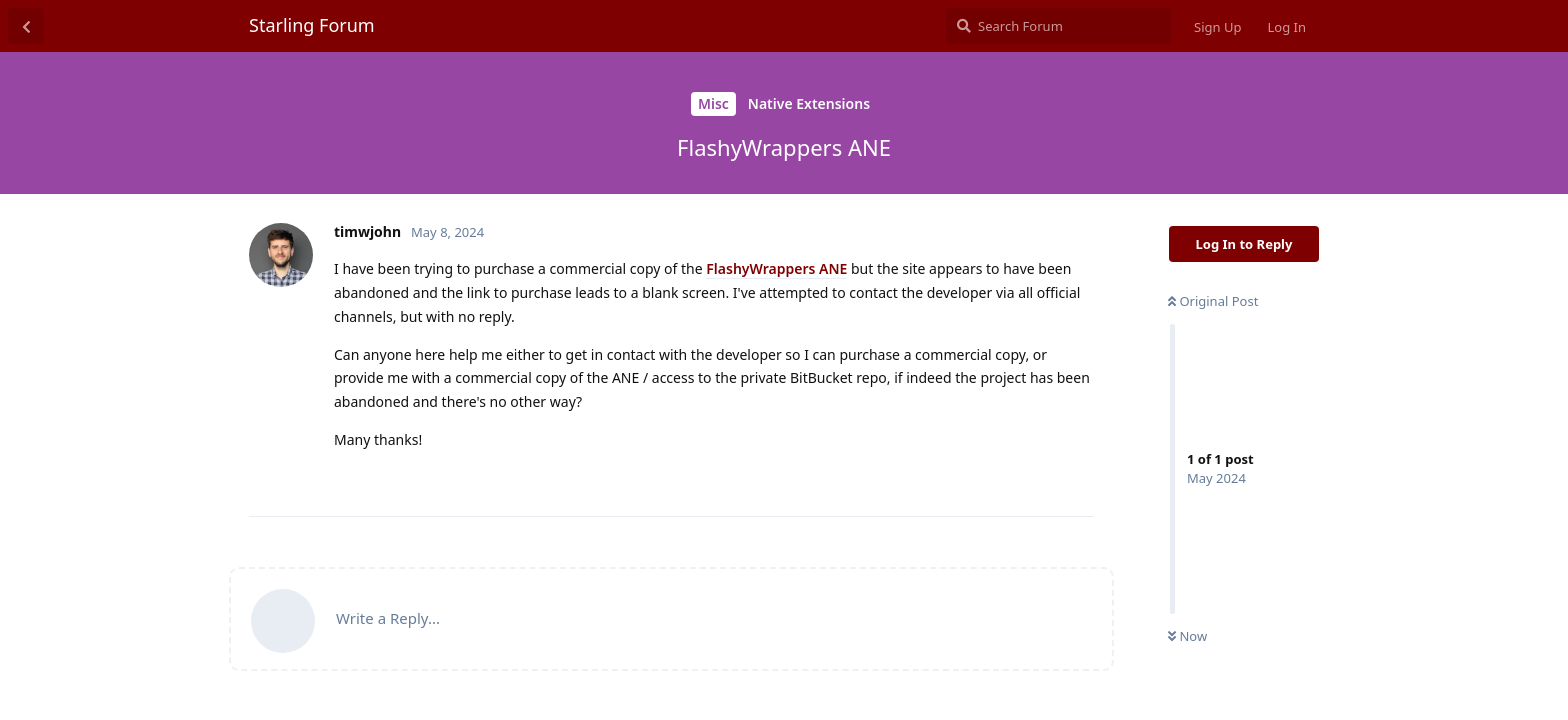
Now (1187, 636)
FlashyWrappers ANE (776, 268)
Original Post (1213, 301)
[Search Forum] (1058, 26)
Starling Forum (312, 25)
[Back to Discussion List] (26, 26)
